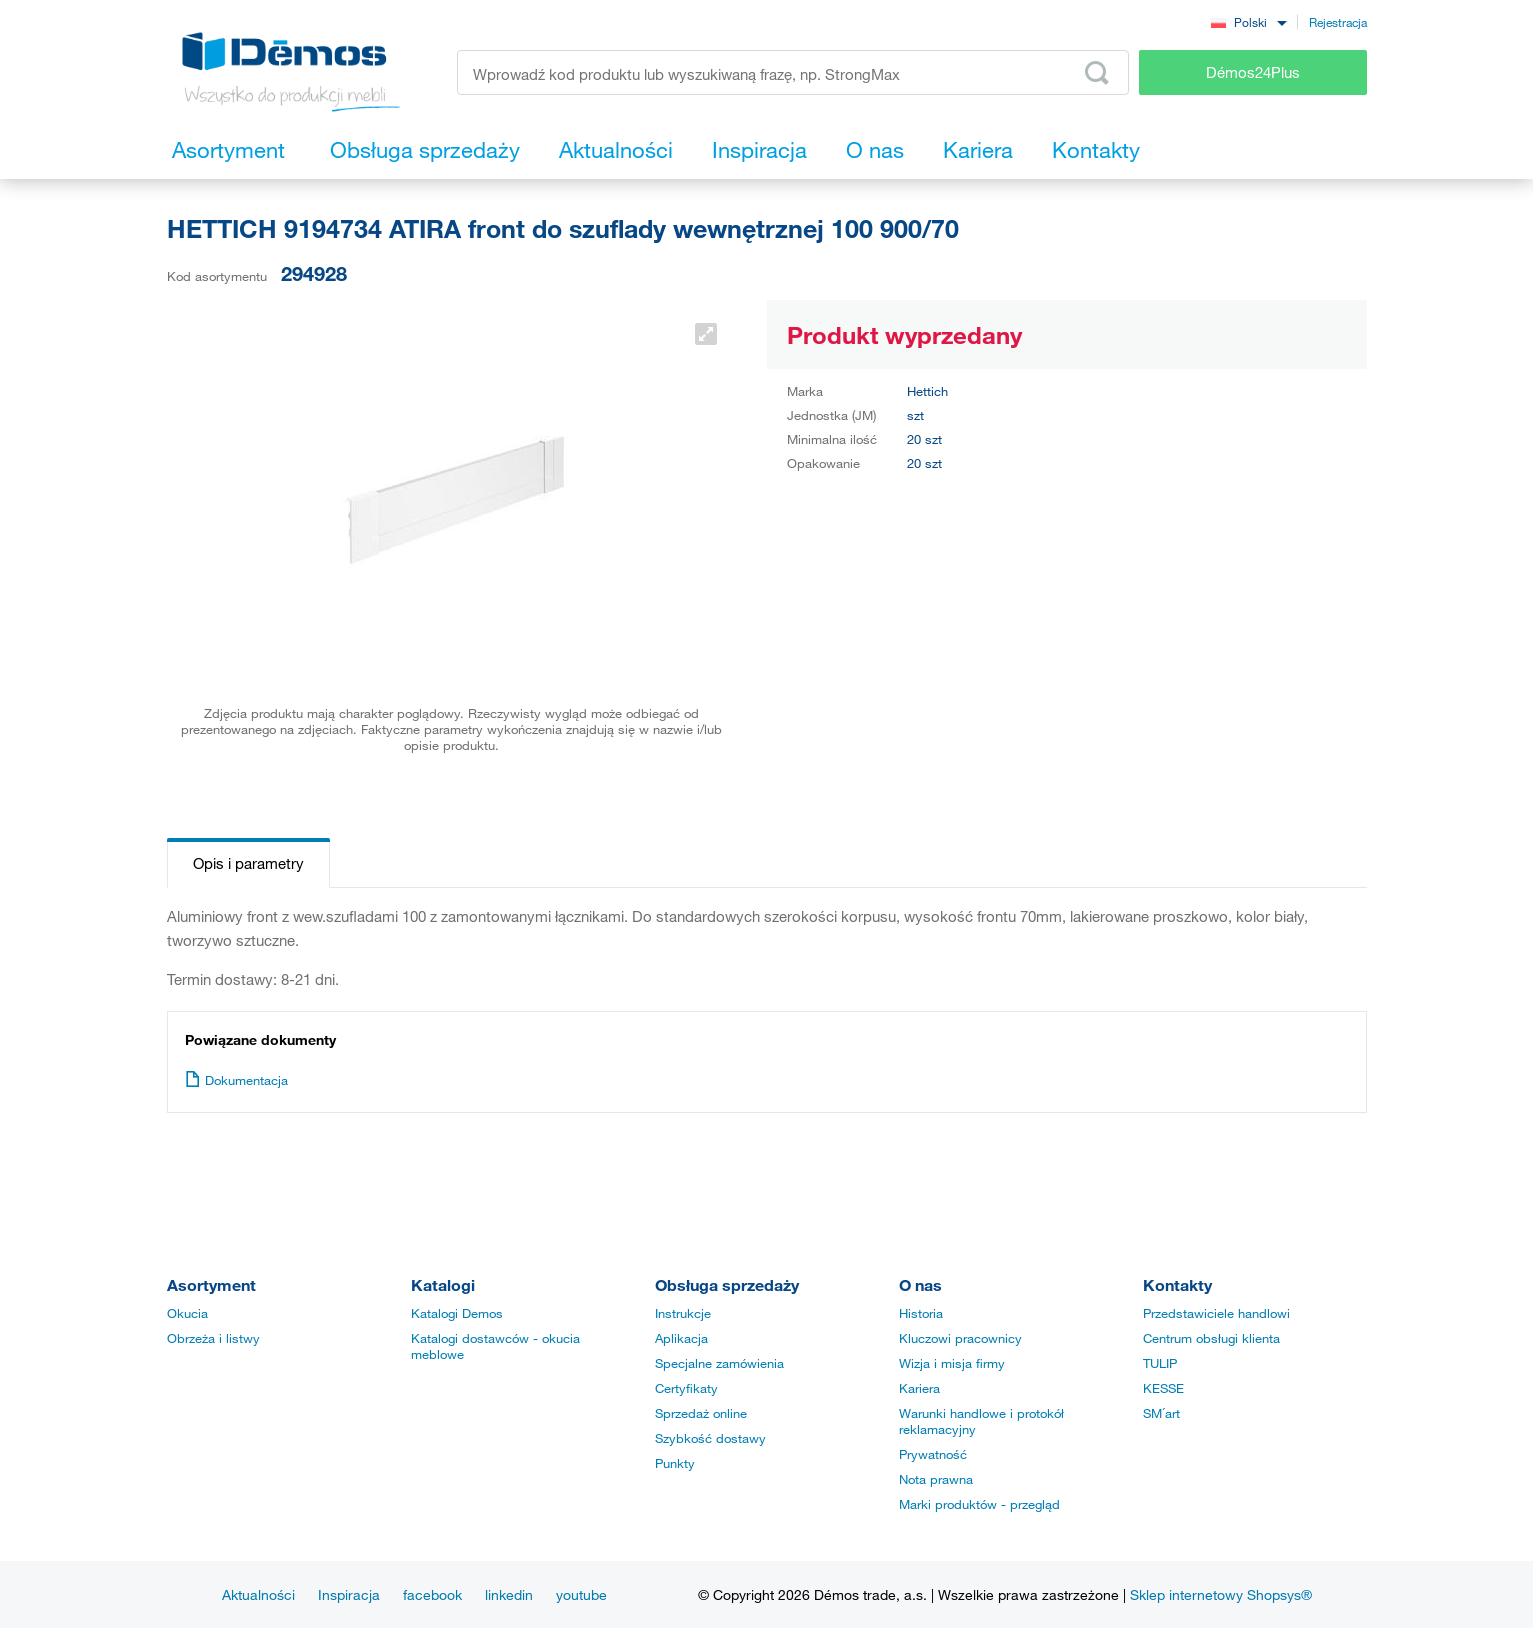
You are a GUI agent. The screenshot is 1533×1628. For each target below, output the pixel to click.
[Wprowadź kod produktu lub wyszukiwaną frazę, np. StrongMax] (793, 72)
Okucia (187, 1313)
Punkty (675, 1463)
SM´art (1161, 1413)
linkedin (509, 1594)
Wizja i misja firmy (952, 1363)
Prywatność (933, 1454)
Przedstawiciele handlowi (1216, 1313)
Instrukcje (683, 1313)
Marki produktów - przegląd (979, 1504)
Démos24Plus (1253, 72)
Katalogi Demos (457, 1313)
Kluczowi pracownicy (960, 1338)
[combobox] (1249, 21)
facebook (432, 1594)
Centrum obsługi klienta (1211, 1338)
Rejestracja (1338, 22)
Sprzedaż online (701, 1413)
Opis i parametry (248, 863)
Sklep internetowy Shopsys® (1221, 1594)
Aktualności (258, 1594)
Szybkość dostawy (710, 1438)
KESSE (1163, 1388)
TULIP (1160, 1363)
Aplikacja (681, 1338)
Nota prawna (936, 1479)
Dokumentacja (236, 1080)
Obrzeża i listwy (213, 1338)
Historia (921, 1313)
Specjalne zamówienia (719, 1363)
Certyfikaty (686, 1388)
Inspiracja (349, 1594)
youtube (581, 1594)
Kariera (919, 1388)
